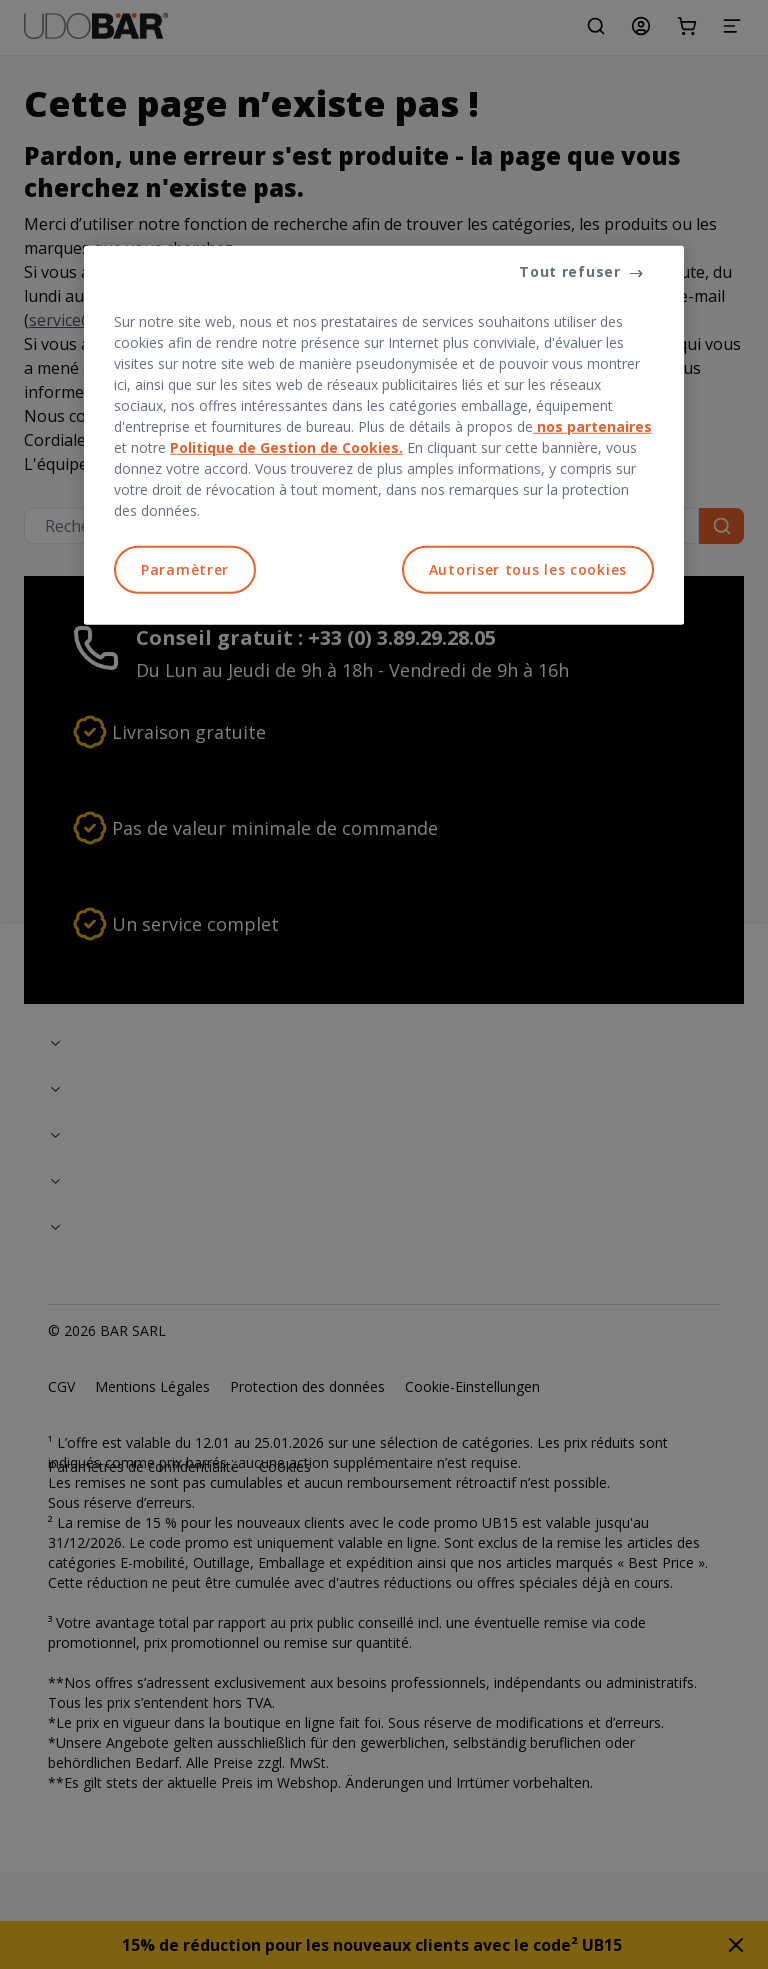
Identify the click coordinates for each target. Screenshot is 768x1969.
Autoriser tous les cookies (528, 569)
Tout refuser (569, 271)
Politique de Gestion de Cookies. (286, 447)
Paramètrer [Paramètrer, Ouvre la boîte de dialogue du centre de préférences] (185, 569)
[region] (384, 435)
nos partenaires (592, 426)
